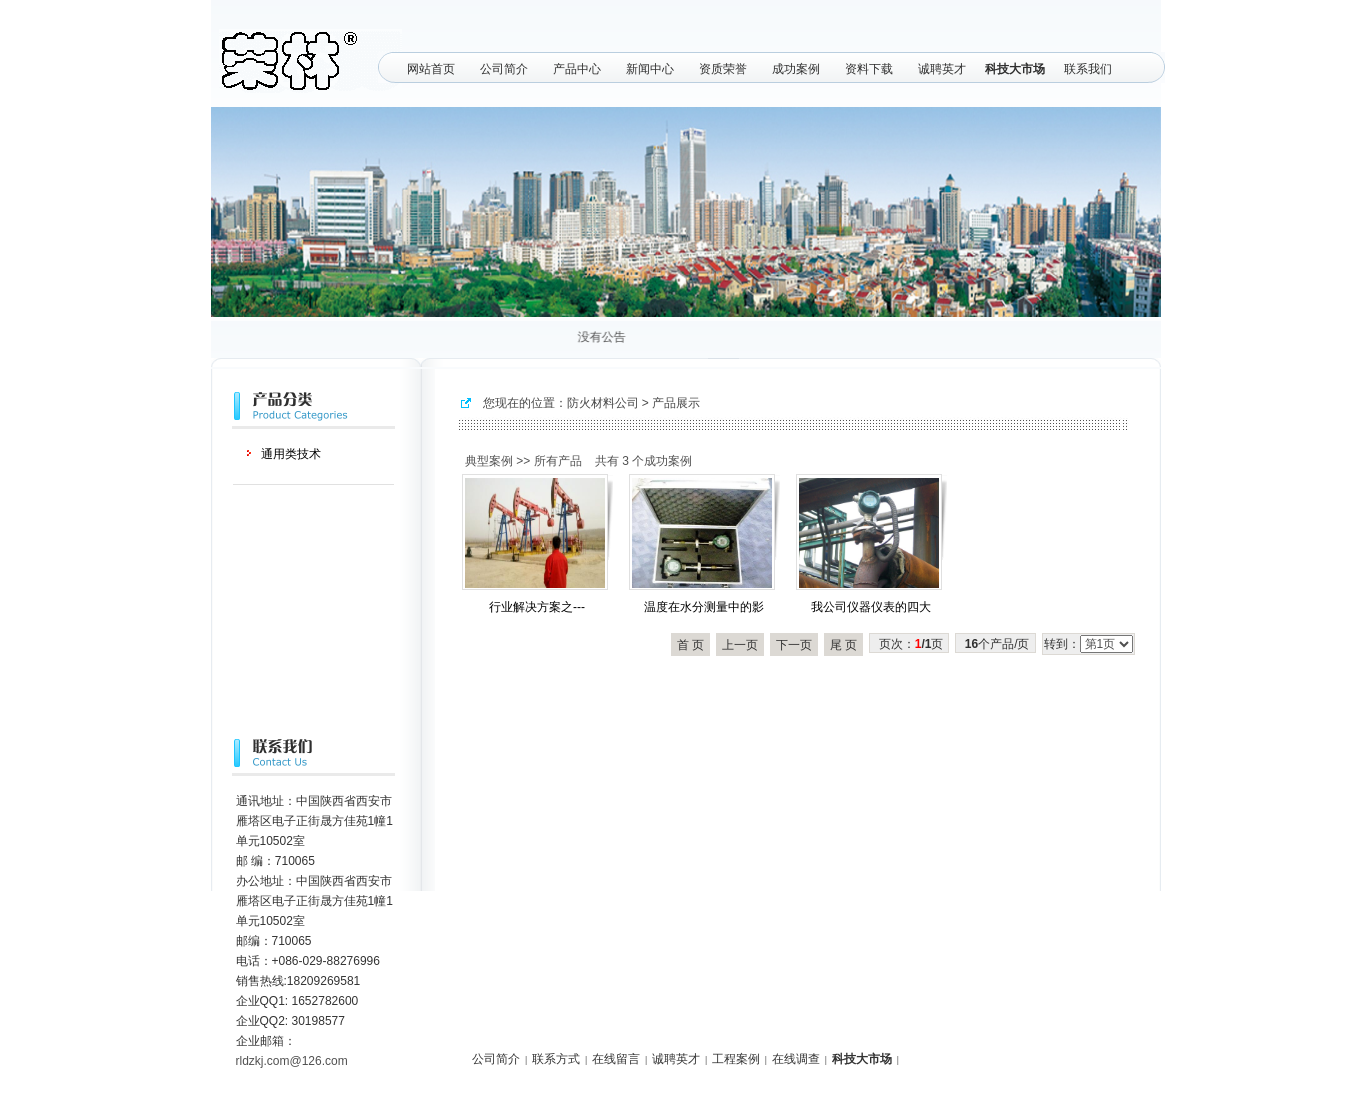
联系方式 (556, 1059)
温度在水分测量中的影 (704, 607)
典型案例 (489, 461)
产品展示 (676, 403)
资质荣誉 (723, 69)
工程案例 (736, 1059)
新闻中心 (650, 69)
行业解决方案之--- (537, 607)
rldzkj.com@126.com (292, 1061)
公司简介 (504, 69)
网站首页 (431, 69)
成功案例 (796, 69)
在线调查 (796, 1059)
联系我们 (1088, 69)
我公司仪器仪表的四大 (871, 607)
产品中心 (577, 69)
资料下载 (869, 69)
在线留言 (616, 1059)
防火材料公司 (603, 403)
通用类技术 (291, 454)
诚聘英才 (942, 69)
